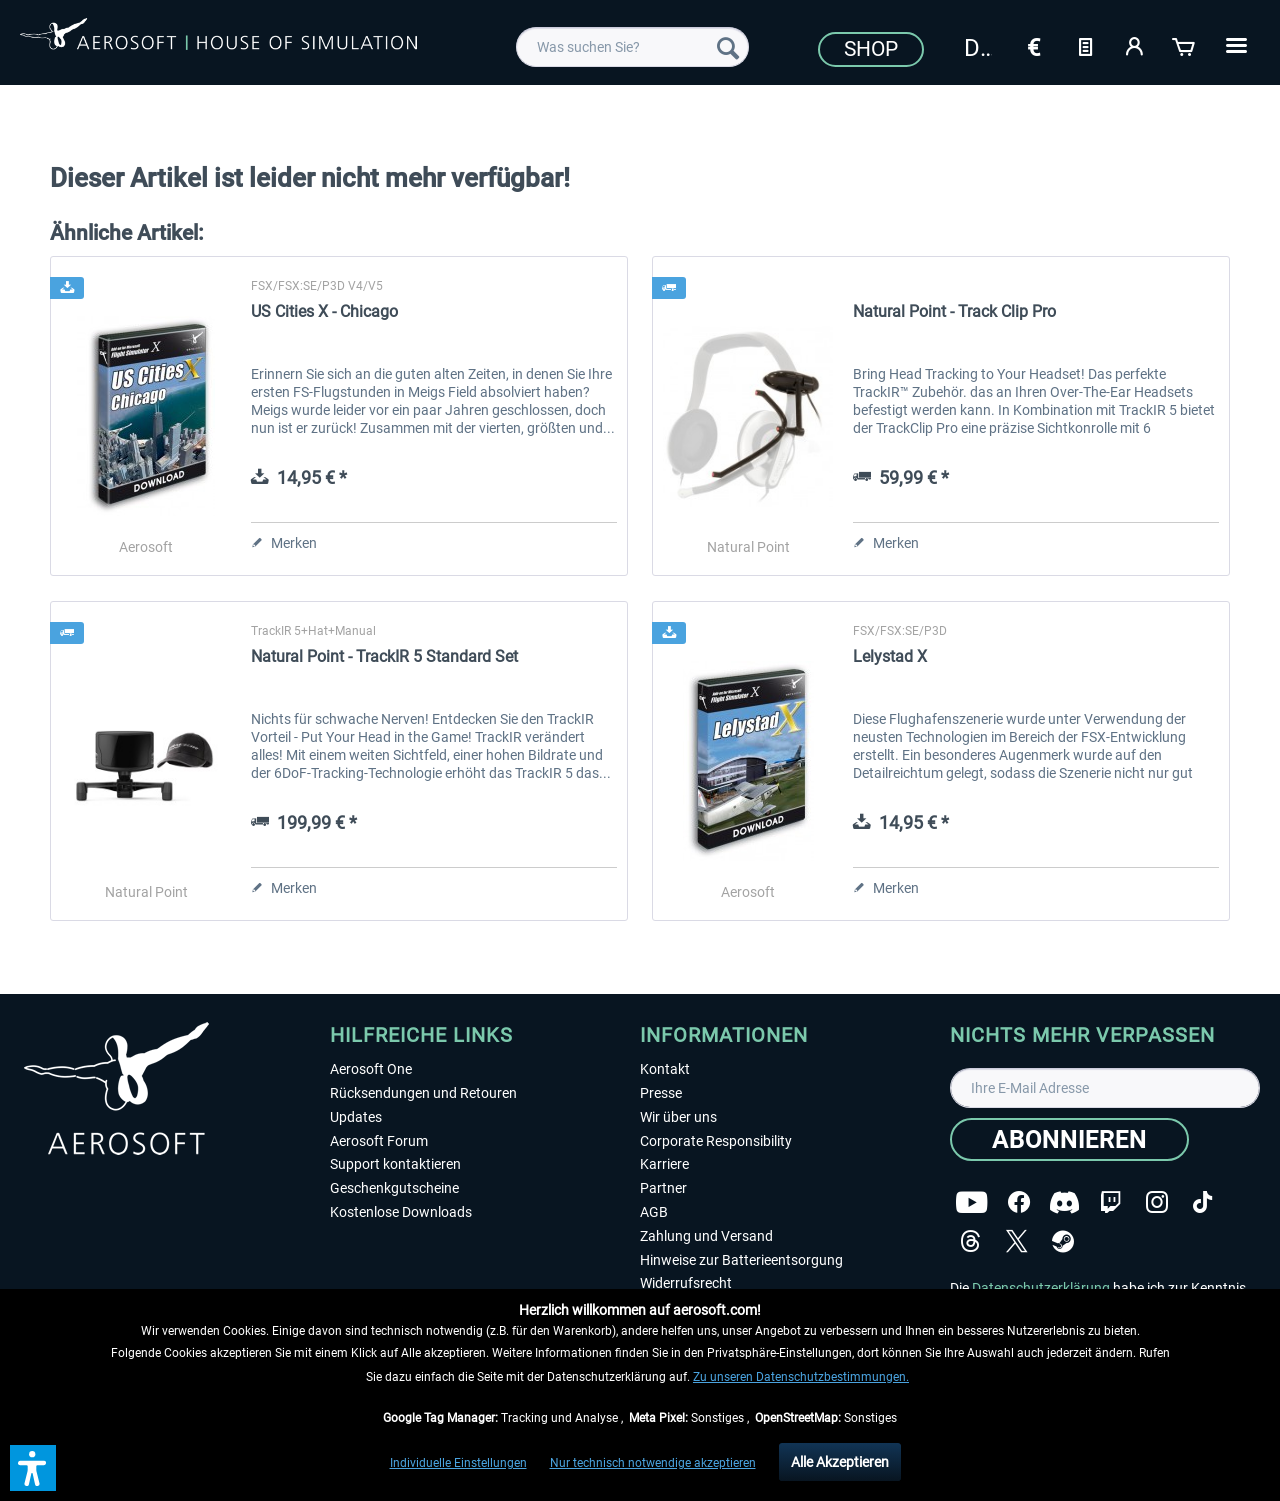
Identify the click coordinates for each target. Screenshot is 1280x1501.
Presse (661, 1093)
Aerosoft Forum (379, 1141)
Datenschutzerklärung (1041, 1288)
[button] (33, 1468)
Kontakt (665, 1069)
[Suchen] (728, 47)
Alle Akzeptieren (840, 1462)
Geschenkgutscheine (394, 1188)
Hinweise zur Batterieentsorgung (741, 1260)
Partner (663, 1188)
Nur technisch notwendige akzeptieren (653, 1463)
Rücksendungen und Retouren (423, 1093)
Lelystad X (890, 656)
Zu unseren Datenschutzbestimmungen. (801, 1377)
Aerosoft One (371, 1069)
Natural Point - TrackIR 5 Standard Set (384, 656)
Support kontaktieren (395, 1164)
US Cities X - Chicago (324, 311)
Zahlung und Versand (706, 1236)
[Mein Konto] (1135, 45)
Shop (871, 49)
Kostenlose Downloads (401, 1212)
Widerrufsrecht (686, 1283)
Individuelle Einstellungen (458, 1463)
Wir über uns (678, 1117)
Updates (356, 1117)
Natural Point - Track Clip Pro (954, 311)
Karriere (664, 1164)
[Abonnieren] (1069, 1139)
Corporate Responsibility (716, 1141)
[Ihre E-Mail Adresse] (1105, 1088)
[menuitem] (632, 47)
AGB (654, 1212)
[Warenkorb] (1185, 45)
